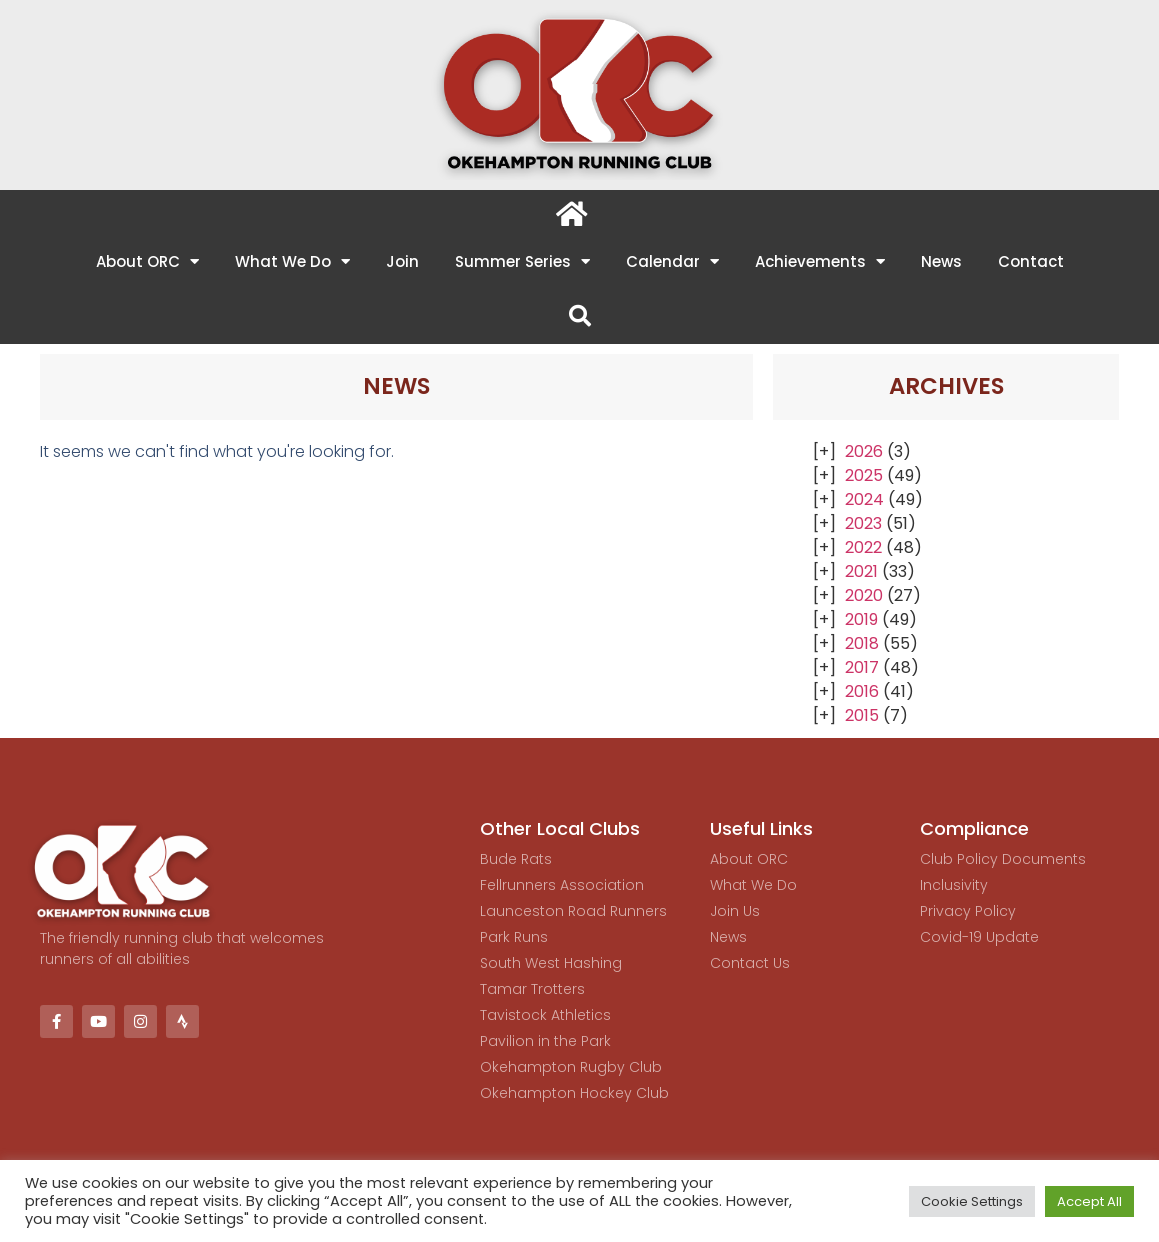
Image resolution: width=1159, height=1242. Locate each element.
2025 (864, 475)
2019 (861, 619)
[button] (579, 316)
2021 (861, 571)
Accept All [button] (1089, 1201)
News (941, 261)
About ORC (147, 261)
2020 (864, 595)
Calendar (672, 261)
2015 (862, 715)
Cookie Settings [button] (972, 1201)
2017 (862, 667)
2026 (864, 451)
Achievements (820, 261)
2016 (862, 691)
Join (402, 261)
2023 (863, 523)
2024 (864, 499)
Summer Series (522, 261)
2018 (862, 643)
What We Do (292, 261)
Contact (1031, 261)
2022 (863, 547)
